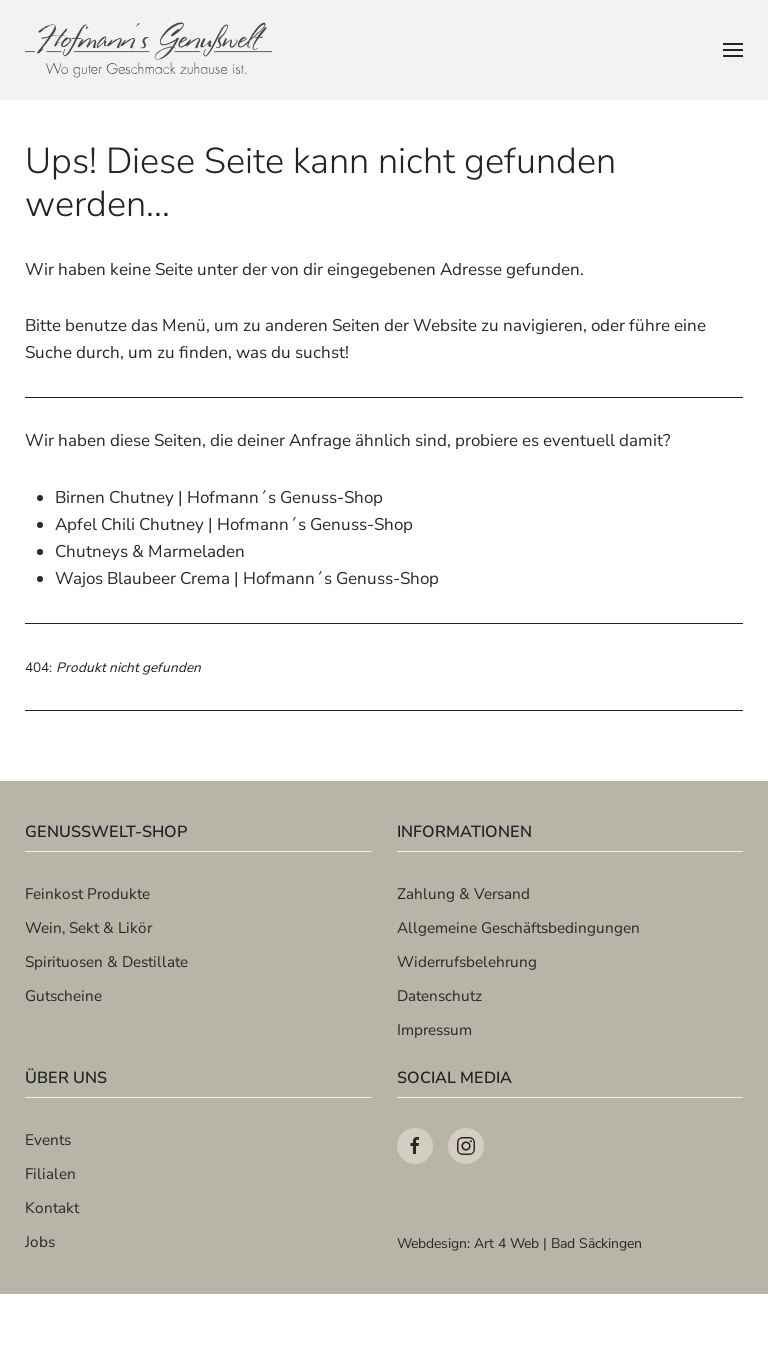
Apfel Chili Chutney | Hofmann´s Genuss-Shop (234, 524)
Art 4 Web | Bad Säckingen (558, 1243)
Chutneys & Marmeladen (150, 551)
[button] (733, 50)
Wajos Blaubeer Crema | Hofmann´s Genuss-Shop (247, 578)
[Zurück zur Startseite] (150, 50)
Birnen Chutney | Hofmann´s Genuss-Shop (219, 497)
